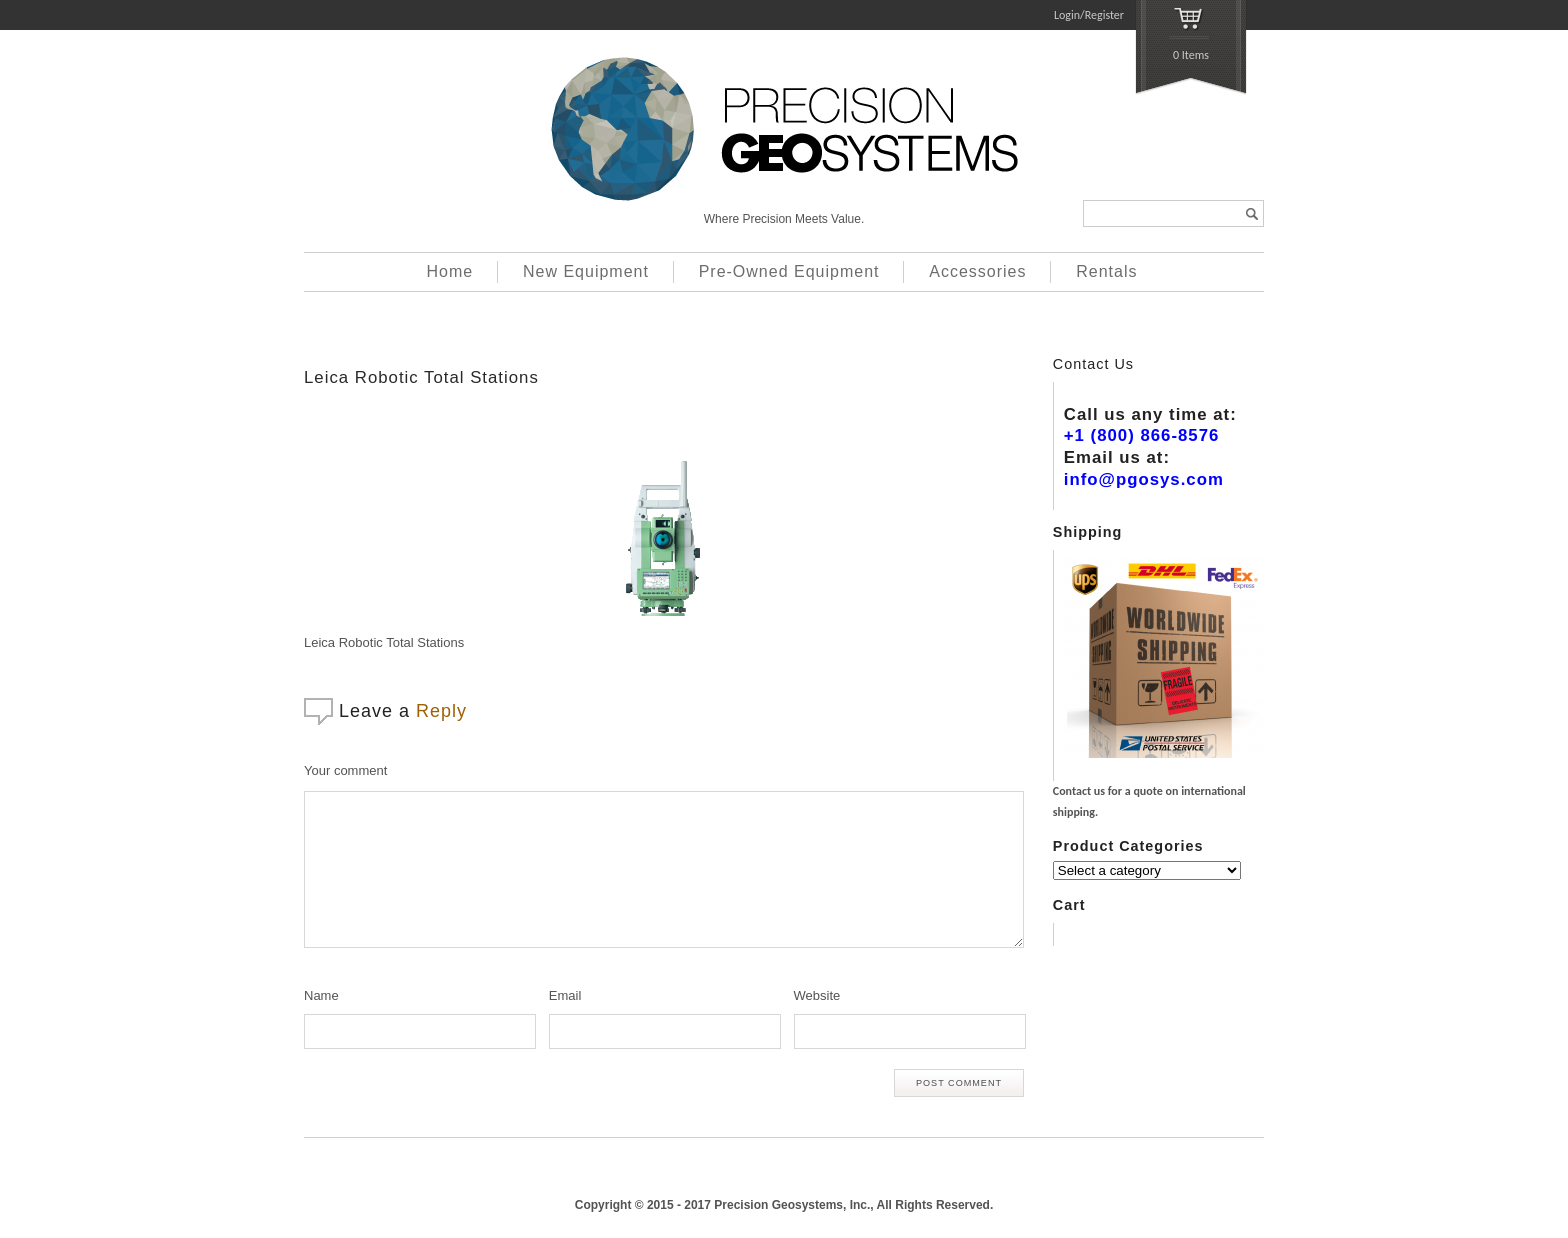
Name (321, 995)
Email (565, 995)
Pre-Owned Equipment (789, 271)
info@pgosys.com (1144, 479)
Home (450, 271)
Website (817, 995)
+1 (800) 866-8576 (1142, 435)
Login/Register (1089, 15)
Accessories (977, 271)
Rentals (1106, 271)
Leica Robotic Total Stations (421, 377)
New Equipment (586, 271)
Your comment (345, 770)
